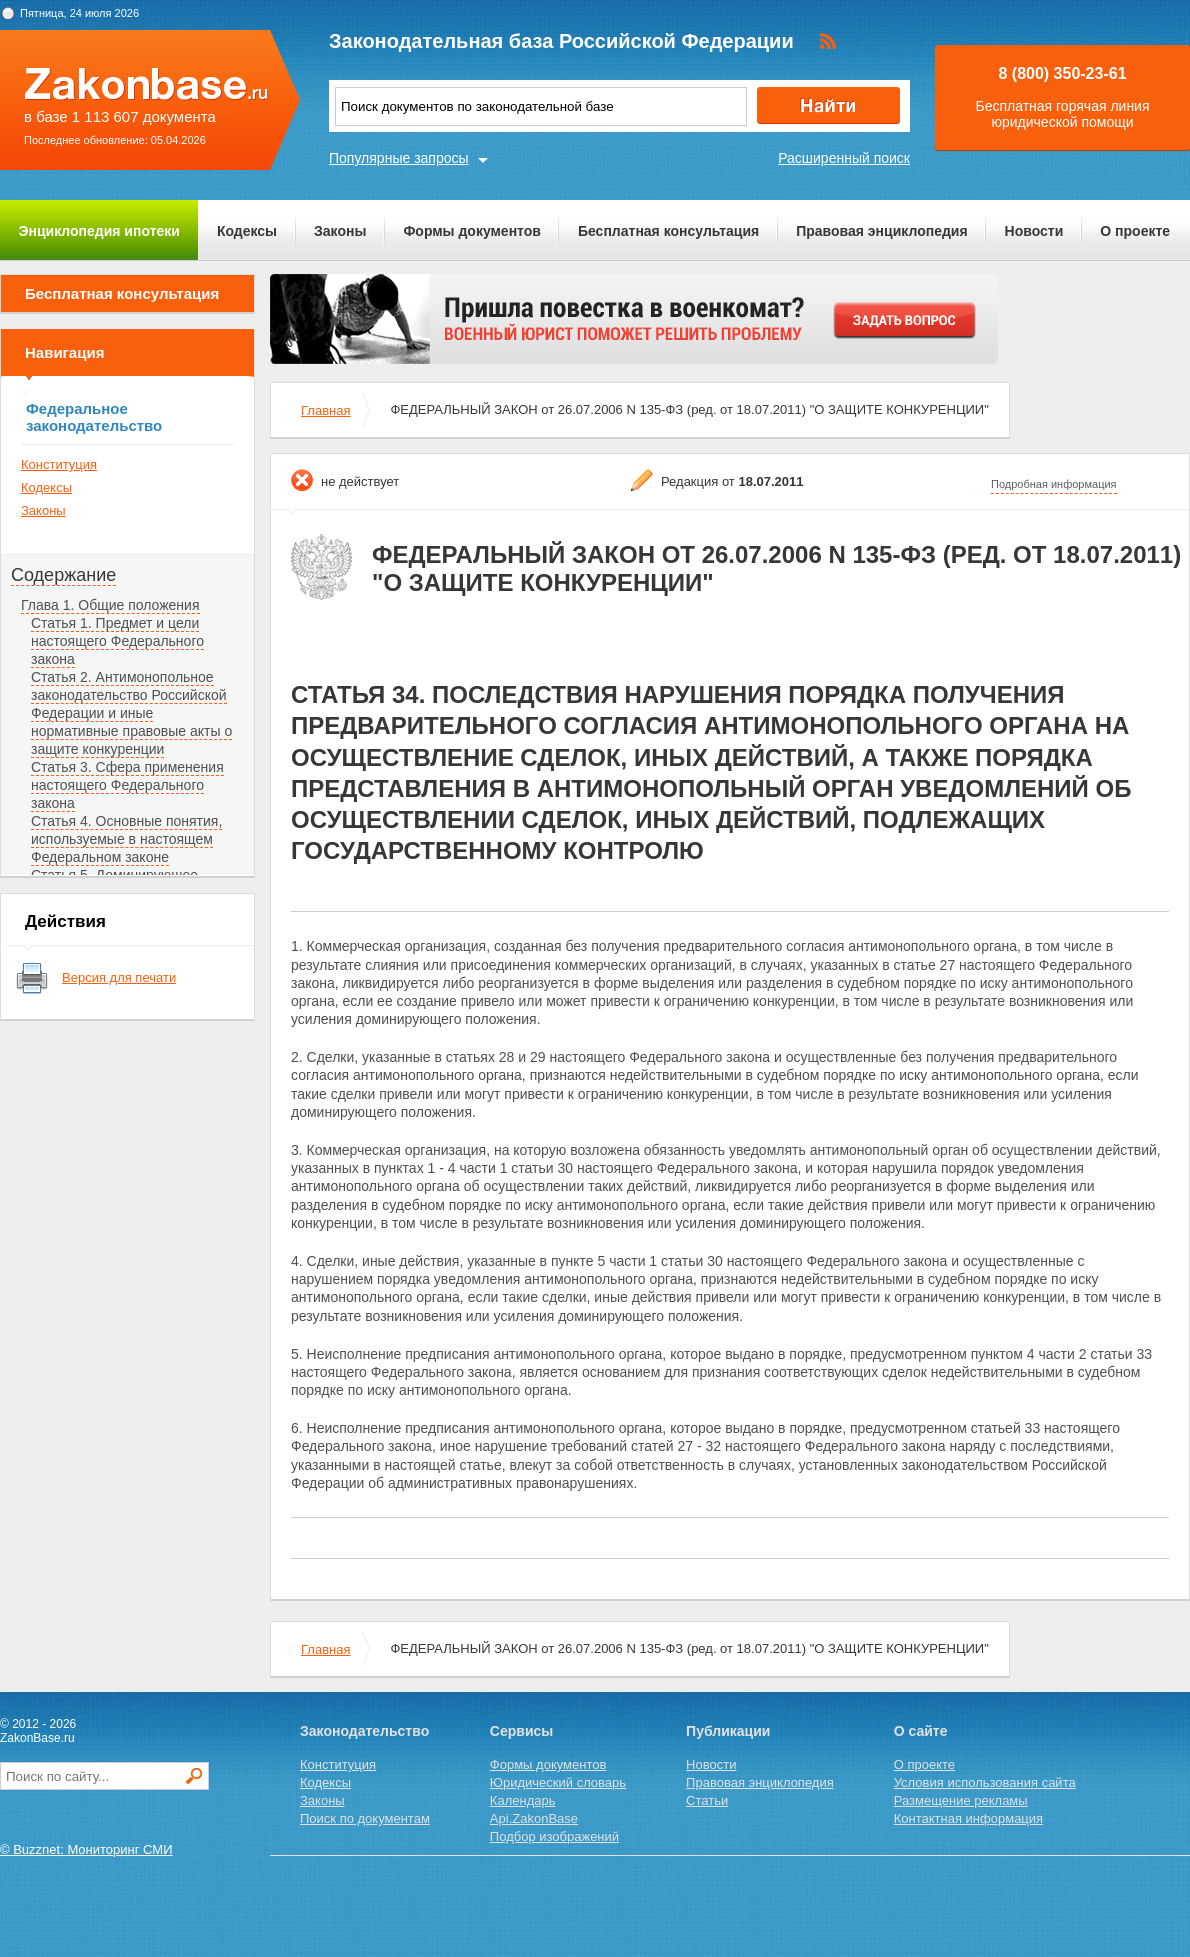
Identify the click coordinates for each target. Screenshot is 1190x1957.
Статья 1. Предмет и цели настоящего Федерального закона (117, 641)
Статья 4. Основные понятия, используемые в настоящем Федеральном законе (126, 839)
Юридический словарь (558, 1782)
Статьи (707, 1800)
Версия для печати (119, 977)
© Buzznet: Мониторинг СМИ (86, 1849)
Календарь (523, 1800)
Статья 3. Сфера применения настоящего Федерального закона (127, 785)
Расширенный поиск (844, 158)
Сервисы (521, 1731)
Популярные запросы (399, 158)
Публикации (728, 1731)
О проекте (1135, 231)
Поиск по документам (365, 1818)
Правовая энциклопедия (881, 231)
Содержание (63, 575)
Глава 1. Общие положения (110, 605)
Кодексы (247, 231)
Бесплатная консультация (668, 231)
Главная (325, 410)
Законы (340, 231)
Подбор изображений (554, 1836)
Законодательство (364, 1731)
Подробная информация (1054, 484)
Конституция (59, 464)
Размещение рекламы (961, 1800)
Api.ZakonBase (534, 1818)
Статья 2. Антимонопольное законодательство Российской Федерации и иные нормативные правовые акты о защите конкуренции (131, 713)
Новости (1034, 231)
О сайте (921, 1731)
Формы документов (472, 231)
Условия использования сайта (985, 1782)
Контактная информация (968, 1818)
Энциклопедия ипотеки (99, 231)
